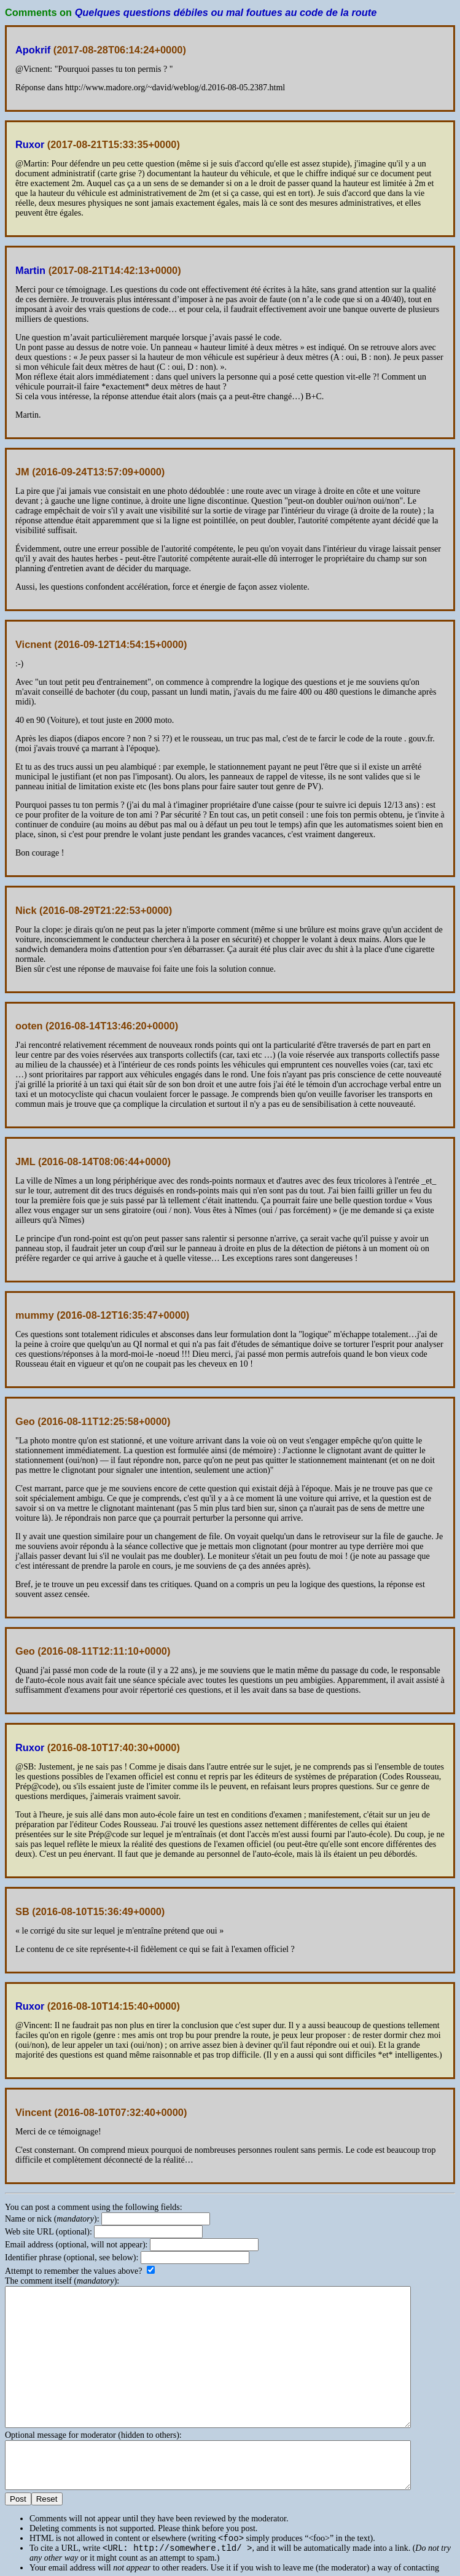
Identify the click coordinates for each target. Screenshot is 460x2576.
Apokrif (32, 49)
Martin (30, 270)
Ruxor (29, 144)
